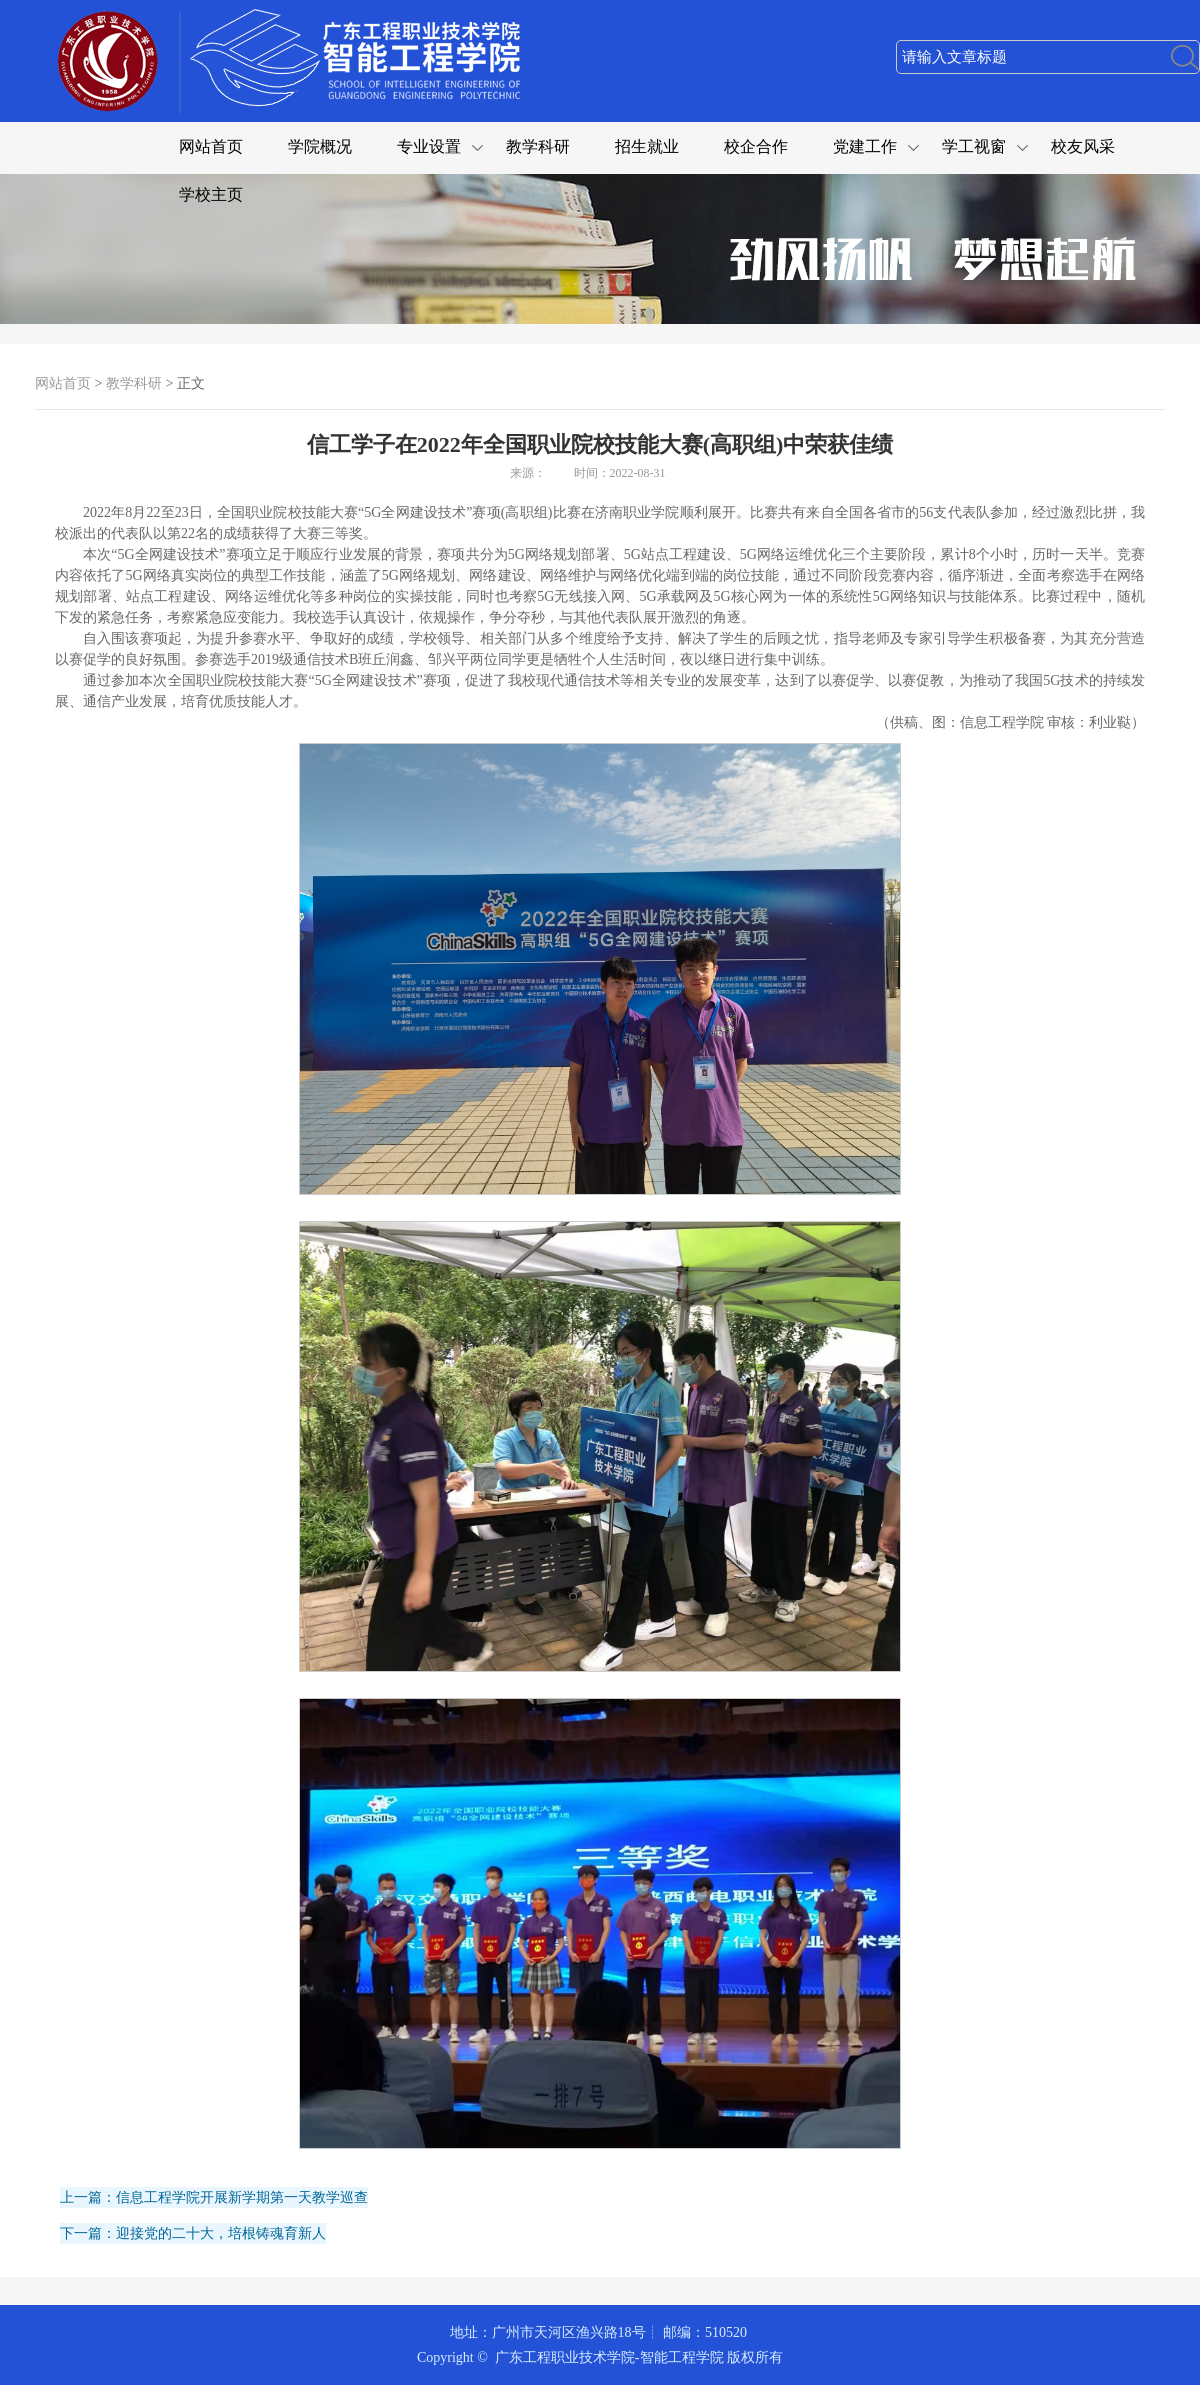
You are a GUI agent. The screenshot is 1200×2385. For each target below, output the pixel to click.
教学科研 (538, 146)
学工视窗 (974, 146)
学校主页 (211, 194)
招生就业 (647, 146)
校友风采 (1083, 146)
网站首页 (211, 146)
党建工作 (865, 146)
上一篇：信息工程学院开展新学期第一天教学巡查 (214, 2197)
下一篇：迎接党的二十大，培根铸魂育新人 (193, 2233)
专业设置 (429, 146)
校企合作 (756, 146)
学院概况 (320, 146)
